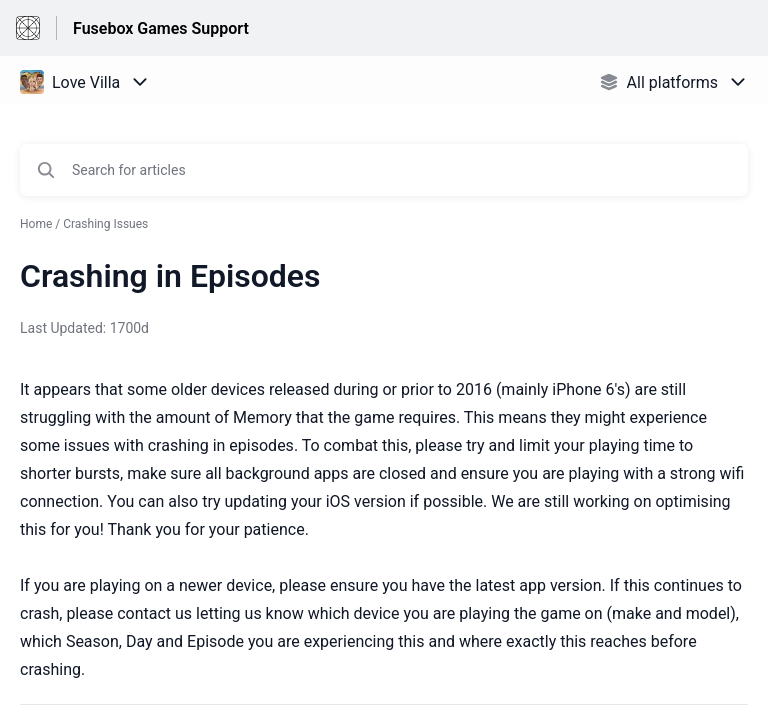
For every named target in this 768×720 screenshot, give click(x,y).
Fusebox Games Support (161, 28)
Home (36, 224)
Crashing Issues (105, 224)
